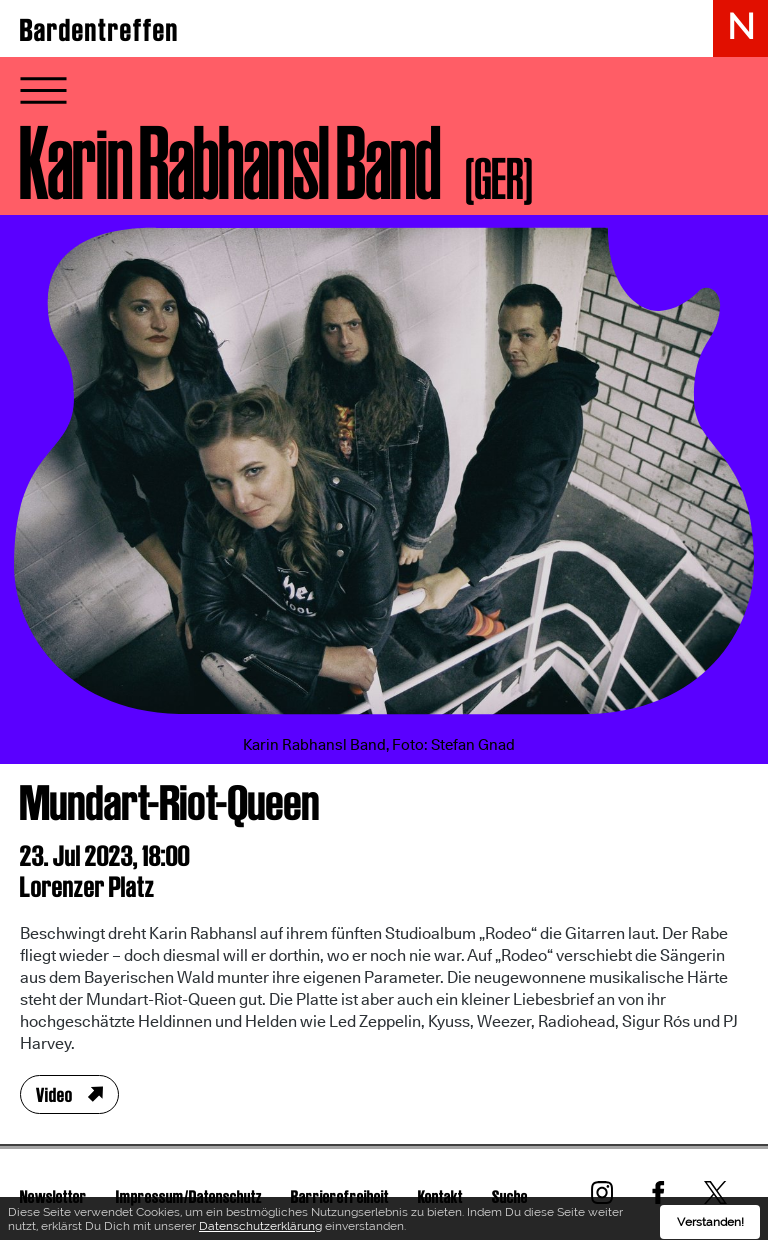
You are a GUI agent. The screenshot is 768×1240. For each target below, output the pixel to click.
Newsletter (53, 1196)
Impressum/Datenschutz (189, 1196)
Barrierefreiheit (340, 1196)
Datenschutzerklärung (260, 1229)
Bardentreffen (99, 30)
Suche (510, 1196)
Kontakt (440, 1196)
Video (54, 1095)
